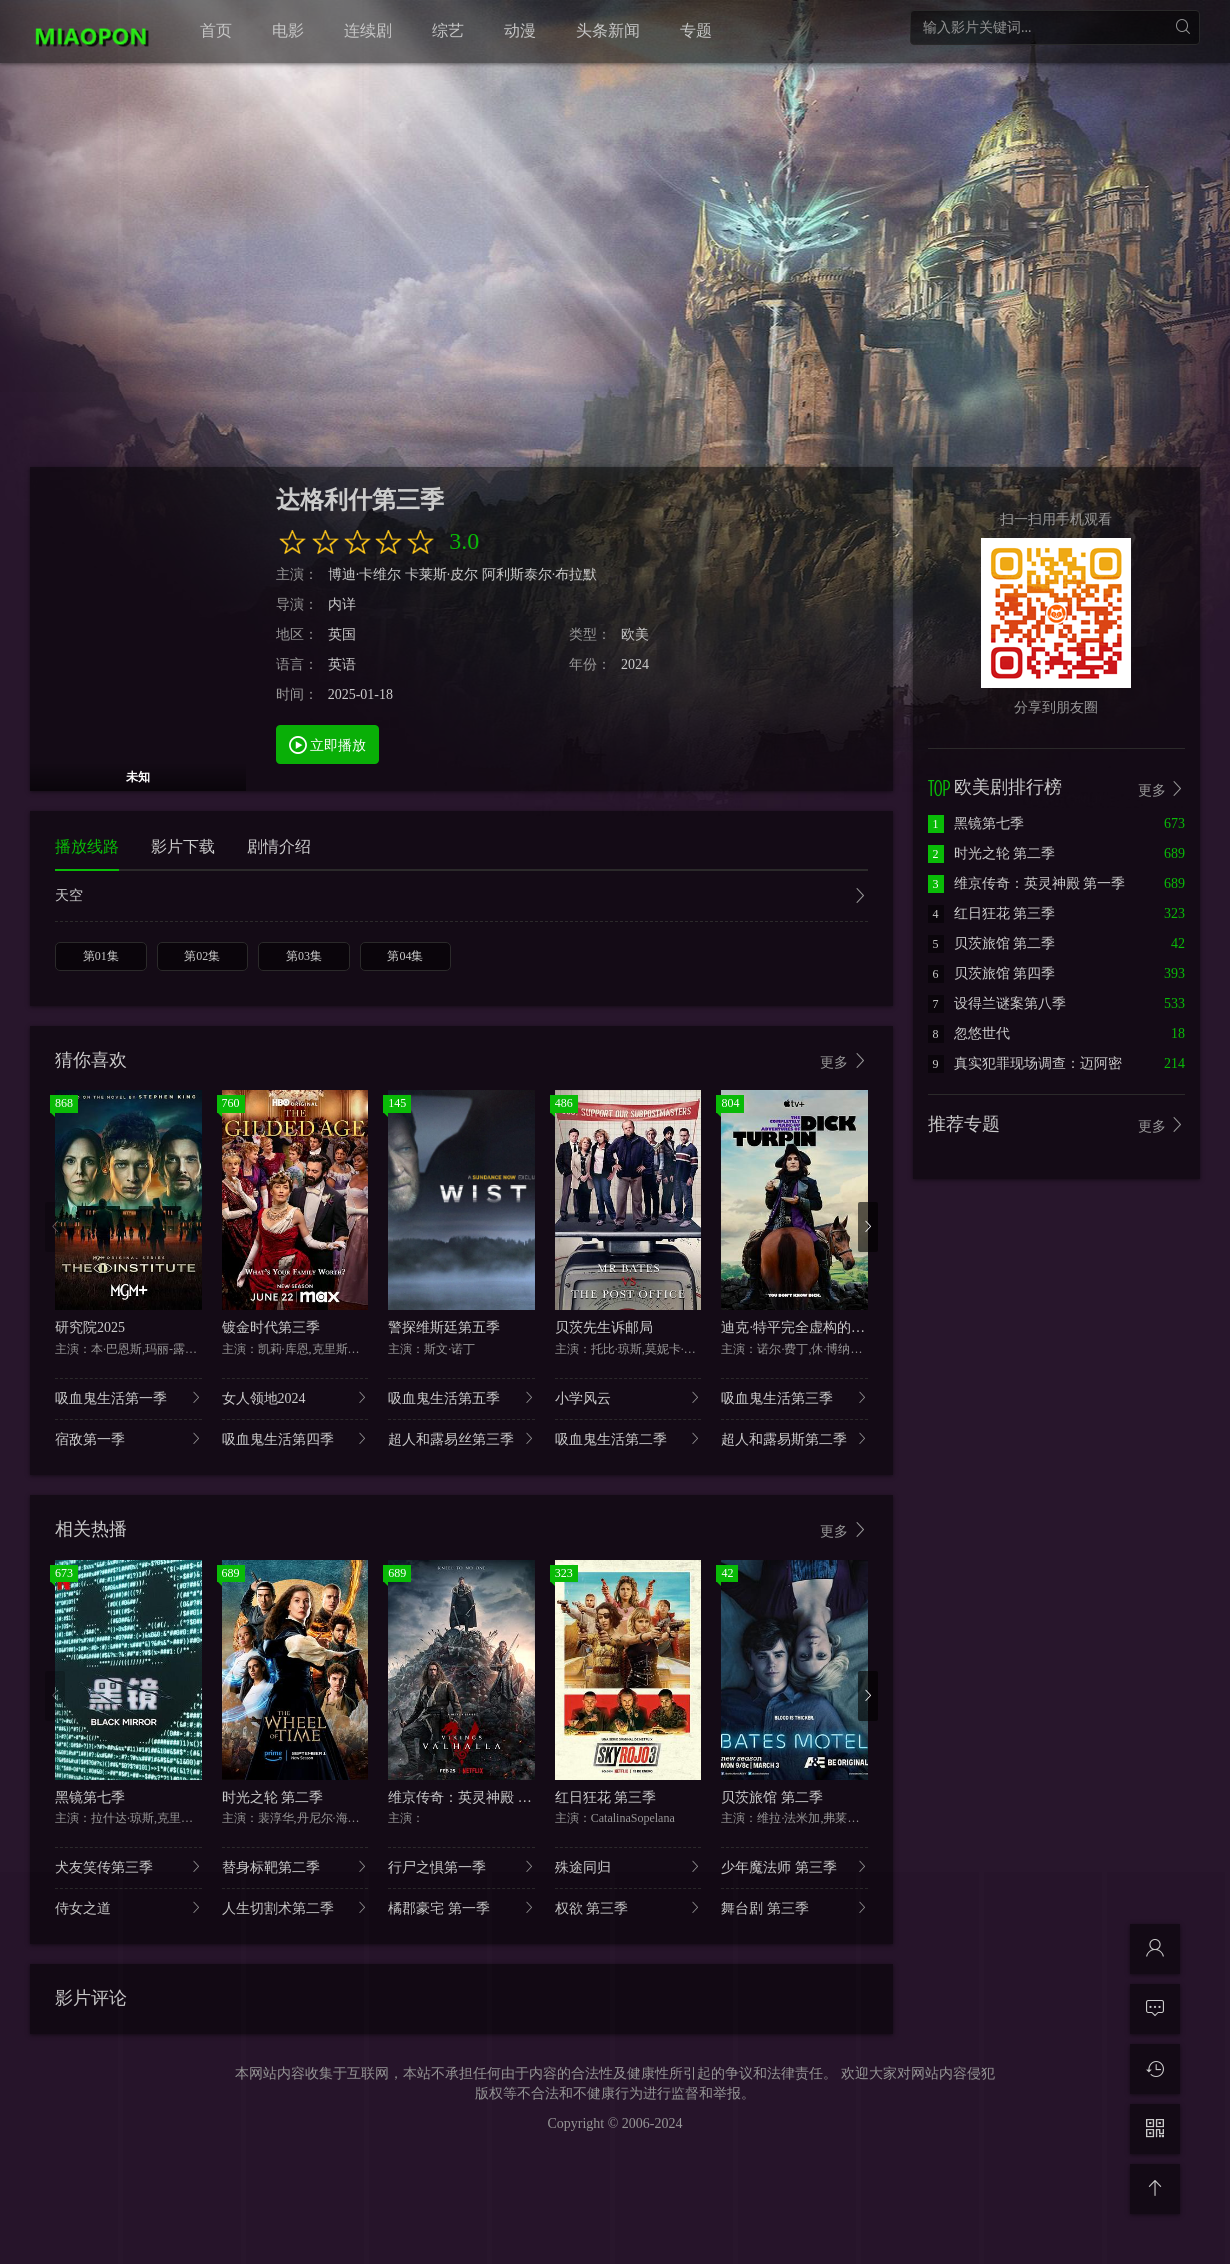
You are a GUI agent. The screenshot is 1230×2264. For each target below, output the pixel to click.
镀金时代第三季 (271, 1327)
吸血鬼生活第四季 (295, 1438)
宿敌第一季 (128, 1438)
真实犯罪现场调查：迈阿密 (1025, 1063)
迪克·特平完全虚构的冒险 (800, 1327)
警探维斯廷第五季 (444, 1327)
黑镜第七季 (90, 1797)
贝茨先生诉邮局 (604, 1327)
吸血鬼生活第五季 (461, 1397)
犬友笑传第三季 (128, 1866)
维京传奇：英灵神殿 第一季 (474, 1797)
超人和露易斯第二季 (794, 1438)
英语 (342, 664)
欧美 (635, 634)
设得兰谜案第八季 (997, 1003)
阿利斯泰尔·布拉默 (540, 574)
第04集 (405, 956)
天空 (461, 897)
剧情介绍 (279, 846)
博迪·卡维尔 (365, 574)
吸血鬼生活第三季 (794, 1397)
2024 (635, 664)
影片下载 (183, 846)
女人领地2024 (295, 1397)
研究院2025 (90, 1327)
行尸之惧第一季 (461, 1866)
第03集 (304, 956)
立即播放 (328, 744)
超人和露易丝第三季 (461, 1438)
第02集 (202, 956)
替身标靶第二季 (295, 1866)
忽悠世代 (969, 1033)
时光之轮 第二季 (273, 1797)
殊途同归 (628, 1866)
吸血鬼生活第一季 (128, 1397)
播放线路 (87, 846)
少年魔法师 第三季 (794, 1866)
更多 (844, 1061)
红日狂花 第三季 (606, 1797)
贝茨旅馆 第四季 (992, 973)
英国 (342, 634)
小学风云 (628, 1397)
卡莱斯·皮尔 (442, 574)
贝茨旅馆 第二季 (772, 1797)
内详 (342, 604)
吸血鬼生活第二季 (628, 1438)
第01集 (101, 956)
